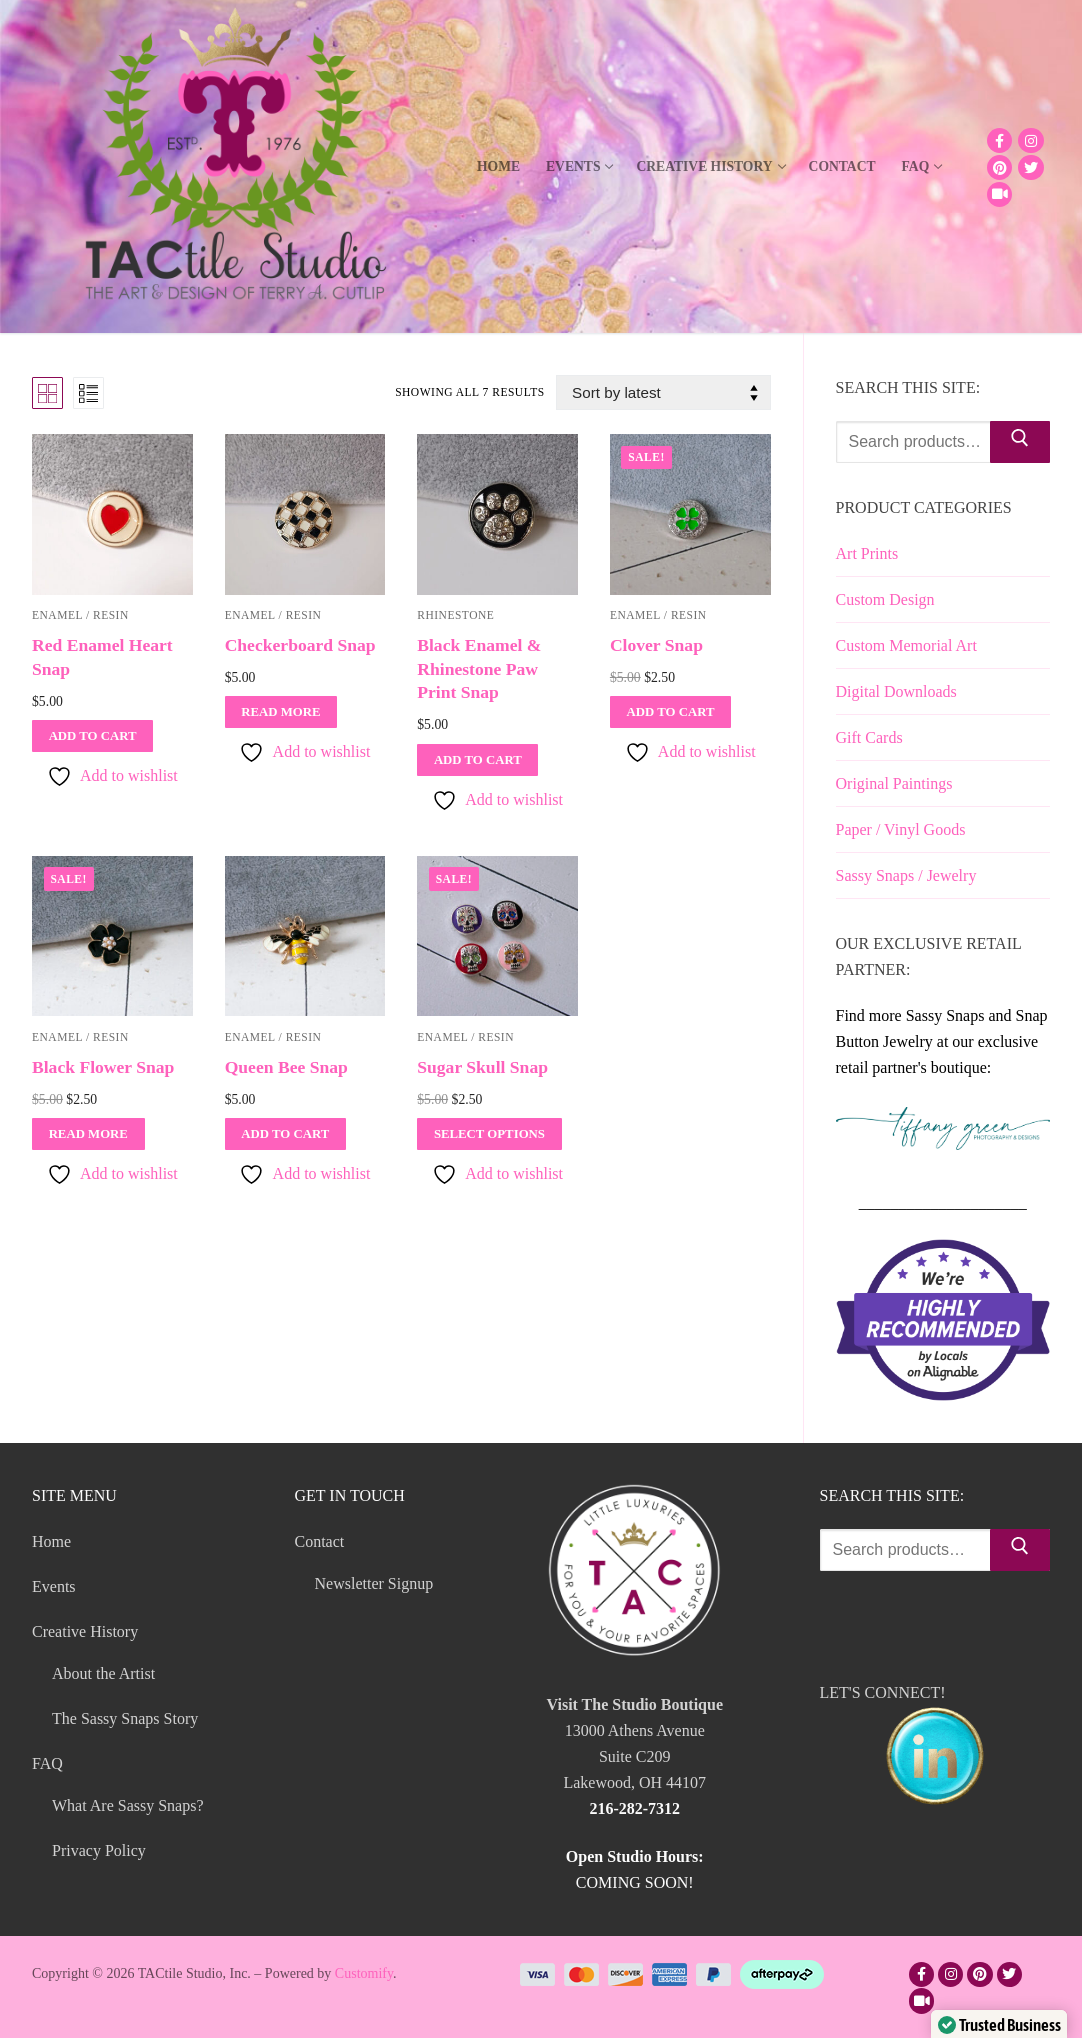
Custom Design (885, 599)
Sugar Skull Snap (482, 1067)
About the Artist (103, 1673)
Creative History (87, 1631)
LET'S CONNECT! (935, 1749)
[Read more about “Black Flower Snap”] (88, 1134)
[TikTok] (999, 194)
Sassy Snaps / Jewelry (906, 875)
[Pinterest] (999, 167)
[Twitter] (1030, 167)
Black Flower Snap (103, 1067)
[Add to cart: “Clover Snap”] (670, 712)
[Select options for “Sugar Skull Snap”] (489, 1134)
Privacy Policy (99, 1850)
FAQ (49, 1763)
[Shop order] (663, 392)
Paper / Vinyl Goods (901, 829)
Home (51, 1541)
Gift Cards (869, 737)
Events (54, 1586)
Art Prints (867, 553)
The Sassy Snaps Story (125, 1718)
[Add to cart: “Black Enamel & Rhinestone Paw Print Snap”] (477, 760)
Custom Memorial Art (906, 645)
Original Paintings (894, 783)
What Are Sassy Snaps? (128, 1805)
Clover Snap (656, 645)
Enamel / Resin (273, 615)
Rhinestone (455, 615)
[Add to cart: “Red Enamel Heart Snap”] (92, 736)
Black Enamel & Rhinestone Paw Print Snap (479, 669)
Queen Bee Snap (286, 1067)
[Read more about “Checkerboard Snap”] (281, 712)
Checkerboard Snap (300, 645)
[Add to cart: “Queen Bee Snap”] (285, 1134)
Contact (322, 1541)
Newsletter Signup (374, 1583)
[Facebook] (999, 140)
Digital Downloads (896, 691)
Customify (364, 1973)
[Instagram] (1030, 140)
